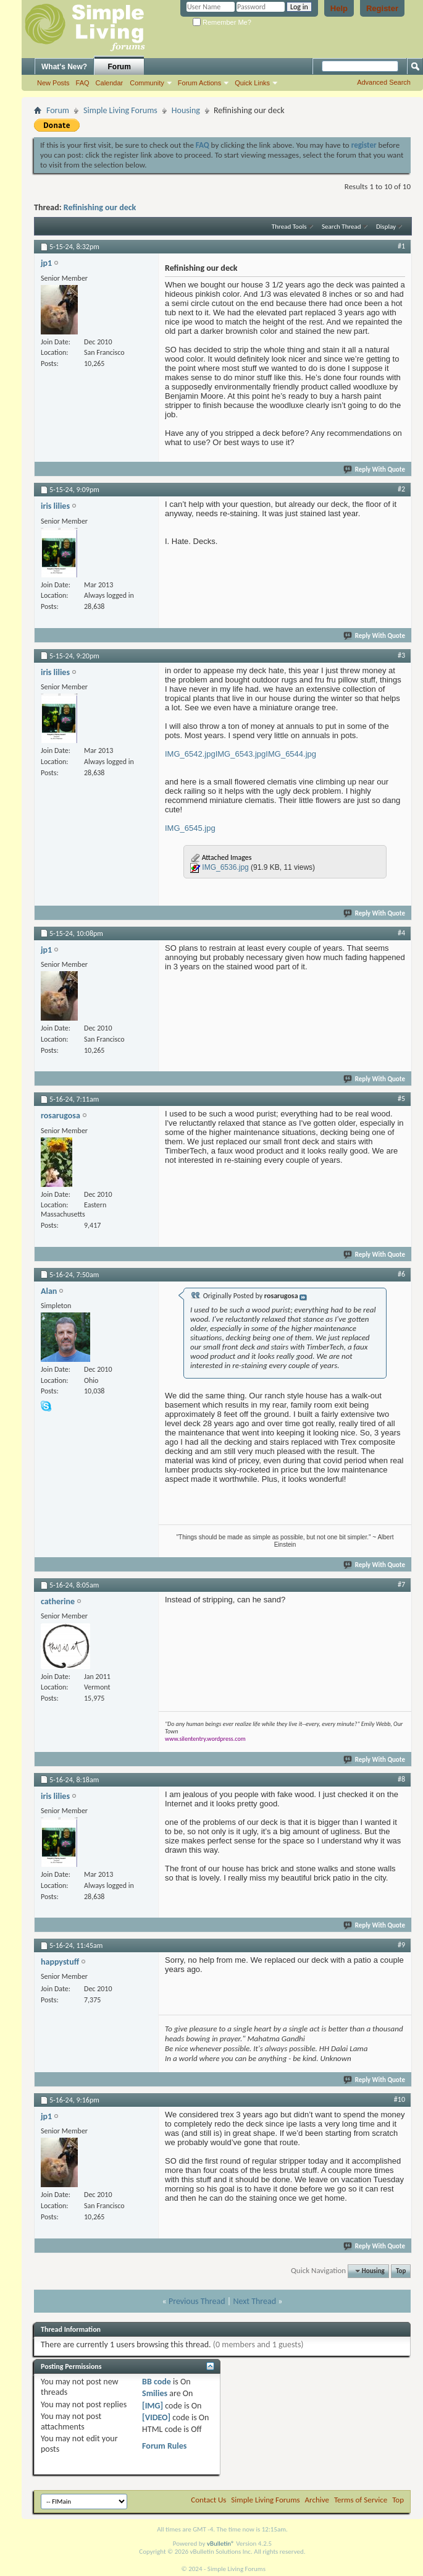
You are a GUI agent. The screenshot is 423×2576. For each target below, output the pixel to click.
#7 (401, 1584)
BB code (156, 2381)
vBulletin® (221, 2544)
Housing (186, 110)
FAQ (83, 83)
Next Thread (254, 2301)
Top (401, 2271)
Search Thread (341, 227)
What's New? (64, 66)
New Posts (53, 83)
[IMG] (152, 2405)
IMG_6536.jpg (225, 867)
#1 (401, 246)
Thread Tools (289, 227)
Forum (119, 66)
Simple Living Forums (120, 110)
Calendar (110, 83)
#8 (401, 1779)
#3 (401, 655)
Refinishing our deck (100, 207)
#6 (401, 1274)
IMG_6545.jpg (190, 828)
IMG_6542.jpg (190, 754)
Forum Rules (164, 2446)
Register (382, 8)
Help (339, 8)
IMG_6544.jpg (291, 754)
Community (147, 83)
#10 (399, 2099)
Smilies (154, 2393)
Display (386, 227)
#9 (401, 1945)
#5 (401, 1098)
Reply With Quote (375, 469)
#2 (401, 489)
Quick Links (252, 83)
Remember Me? (222, 22)
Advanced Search (384, 82)
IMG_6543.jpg (241, 754)
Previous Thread (197, 2301)
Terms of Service (360, 2499)
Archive (317, 2499)
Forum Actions (199, 83)
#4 (401, 933)
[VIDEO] (156, 2417)
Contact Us (208, 2499)
